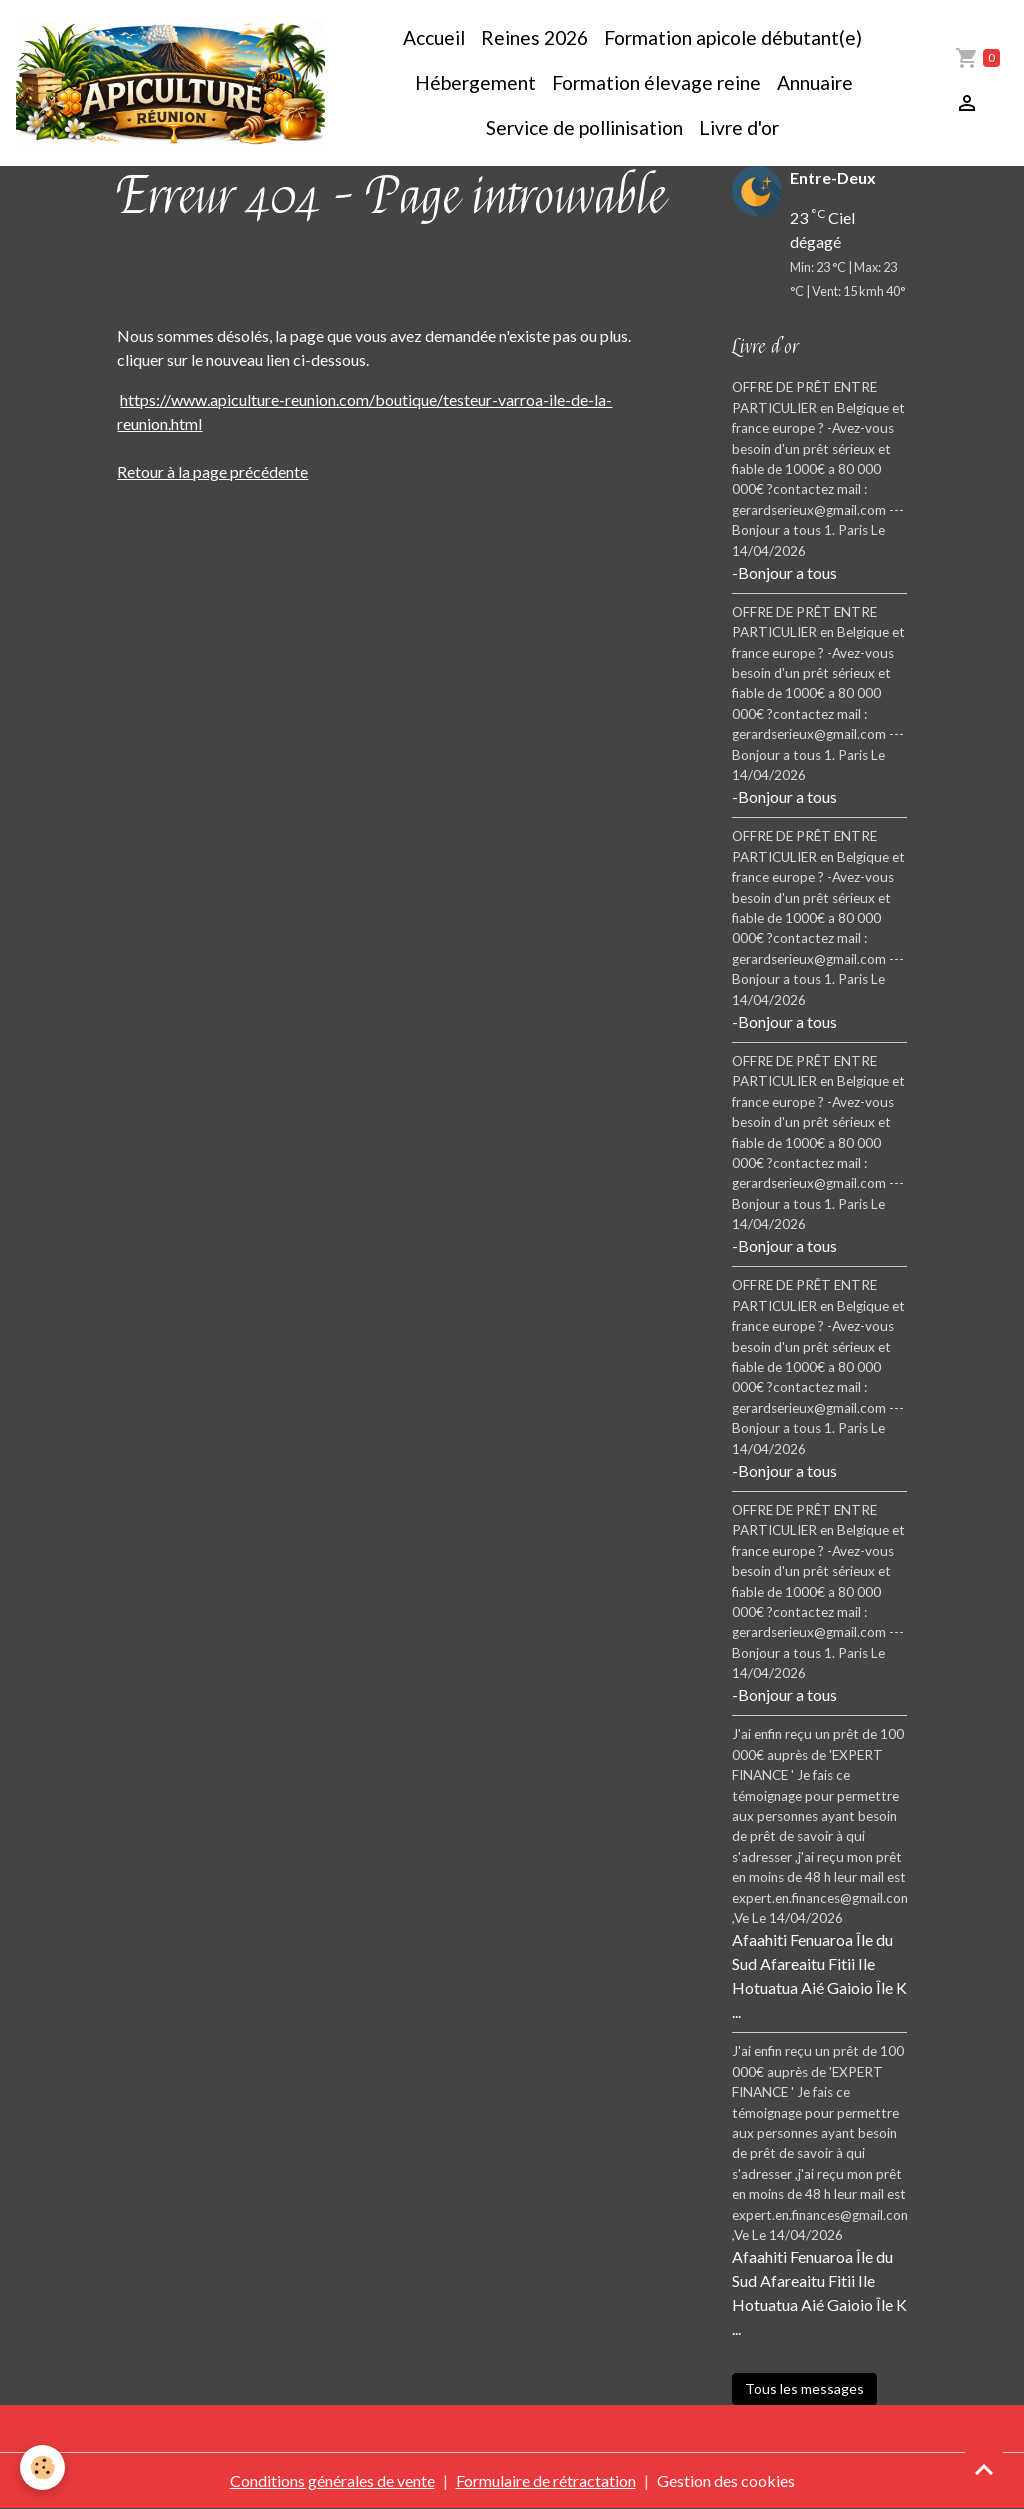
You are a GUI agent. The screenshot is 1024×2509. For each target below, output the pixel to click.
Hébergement (473, 82)
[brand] (170, 83)
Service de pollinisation (584, 127)
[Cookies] (42, 2467)
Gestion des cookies (726, 2480)
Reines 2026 (534, 37)
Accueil (434, 37)
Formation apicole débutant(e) (733, 37)
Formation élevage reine (656, 82)
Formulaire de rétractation (546, 2480)
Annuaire (815, 82)
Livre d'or (739, 127)
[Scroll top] (984, 2469)
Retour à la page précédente (212, 471)
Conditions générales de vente (332, 2480)
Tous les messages (804, 2388)
